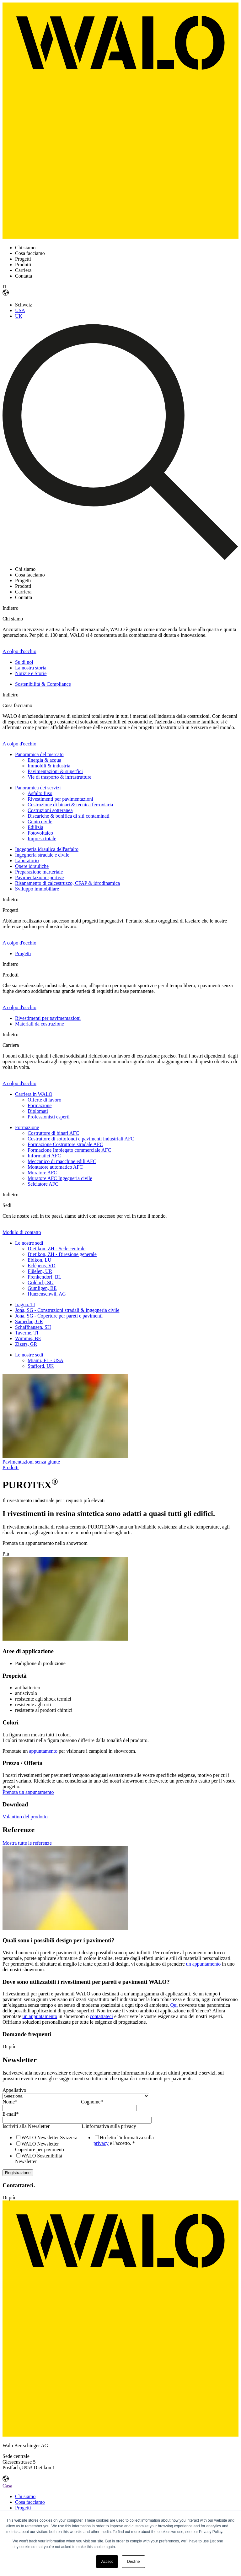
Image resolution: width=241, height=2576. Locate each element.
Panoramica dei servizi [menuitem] (38, 787)
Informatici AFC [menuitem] (44, 1155)
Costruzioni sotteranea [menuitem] (50, 810)
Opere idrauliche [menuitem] (32, 866)
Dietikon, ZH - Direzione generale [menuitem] (62, 1254)
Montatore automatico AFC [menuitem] (55, 1167)
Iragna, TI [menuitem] (25, 1304)
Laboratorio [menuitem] (27, 860)
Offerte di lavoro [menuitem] (44, 1099)
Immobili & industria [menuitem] (49, 765)
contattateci (101, 2016)
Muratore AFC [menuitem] (42, 1172)
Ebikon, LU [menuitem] (39, 1260)
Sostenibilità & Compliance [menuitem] (43, 684)
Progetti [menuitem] (23, 953)
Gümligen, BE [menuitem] (42, 1288)
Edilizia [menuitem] (35, 827)
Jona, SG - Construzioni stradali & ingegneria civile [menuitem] (67, 1310)
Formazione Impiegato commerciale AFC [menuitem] (69, 1150)
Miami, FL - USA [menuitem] (45, 1360)
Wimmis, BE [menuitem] (28, 1338)
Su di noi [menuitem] (24, 662)
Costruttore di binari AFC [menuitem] (53, 1133)
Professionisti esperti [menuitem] (49, 1116)
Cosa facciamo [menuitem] (30, 2502)
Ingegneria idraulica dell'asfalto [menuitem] (46, 849)
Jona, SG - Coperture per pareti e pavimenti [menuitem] (59, 1315)
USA (20, 310)
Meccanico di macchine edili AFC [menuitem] (62, 1161)
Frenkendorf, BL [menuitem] (45, 1277)
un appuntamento (203, 1964)
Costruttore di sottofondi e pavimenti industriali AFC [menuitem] (81, 1138)
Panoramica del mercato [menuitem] (39, 754)
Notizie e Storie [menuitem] (30, 673)
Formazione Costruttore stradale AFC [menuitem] (65, 1144)
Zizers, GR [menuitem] (26, 1344)
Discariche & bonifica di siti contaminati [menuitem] (69, 816)
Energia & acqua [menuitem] (44, 760)
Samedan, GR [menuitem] (29, 1321)
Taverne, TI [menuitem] (26, 1332)
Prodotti (11, 1467)
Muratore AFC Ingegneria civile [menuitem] (60, 1178)
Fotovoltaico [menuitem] (40, 833)
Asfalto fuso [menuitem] (40, 793)
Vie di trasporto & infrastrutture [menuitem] (59, 777)
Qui (174, 2005)
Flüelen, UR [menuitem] (40, 1271)
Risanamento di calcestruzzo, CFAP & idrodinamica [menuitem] (67, 883)
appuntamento (43, 1751)
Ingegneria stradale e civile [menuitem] (42, 855)
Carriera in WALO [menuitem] (33, 1094)
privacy (101, 2143)
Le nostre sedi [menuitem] (29, 1243)
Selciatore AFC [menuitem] (43, 1184)
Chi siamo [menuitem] (25, 2496)
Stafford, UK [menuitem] (41, 1366)
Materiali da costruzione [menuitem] (39, 1023)
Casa (7, 2485)
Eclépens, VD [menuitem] (42, 1265)
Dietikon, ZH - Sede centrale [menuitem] (56, 1248)
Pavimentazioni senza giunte (31, 1461)
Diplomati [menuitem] (38, 1111)
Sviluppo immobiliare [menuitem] (37, 888)
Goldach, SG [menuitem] (41, 1282)
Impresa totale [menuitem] (42, 838)
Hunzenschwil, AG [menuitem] (47, 1293)
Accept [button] (107, 2561)
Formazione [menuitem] (39, 1105)
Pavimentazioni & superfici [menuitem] (55, 771)
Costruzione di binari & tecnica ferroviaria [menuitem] (70, 804)
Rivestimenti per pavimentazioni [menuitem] (60, 799)
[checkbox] (40, 2149)
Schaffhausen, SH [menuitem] (33, 1327)
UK (18, 316)
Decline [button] (133, 2561)
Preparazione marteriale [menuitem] (39, 871)
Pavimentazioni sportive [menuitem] (39, 877)
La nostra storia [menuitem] (30, 667)
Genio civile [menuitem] (40, 821)
